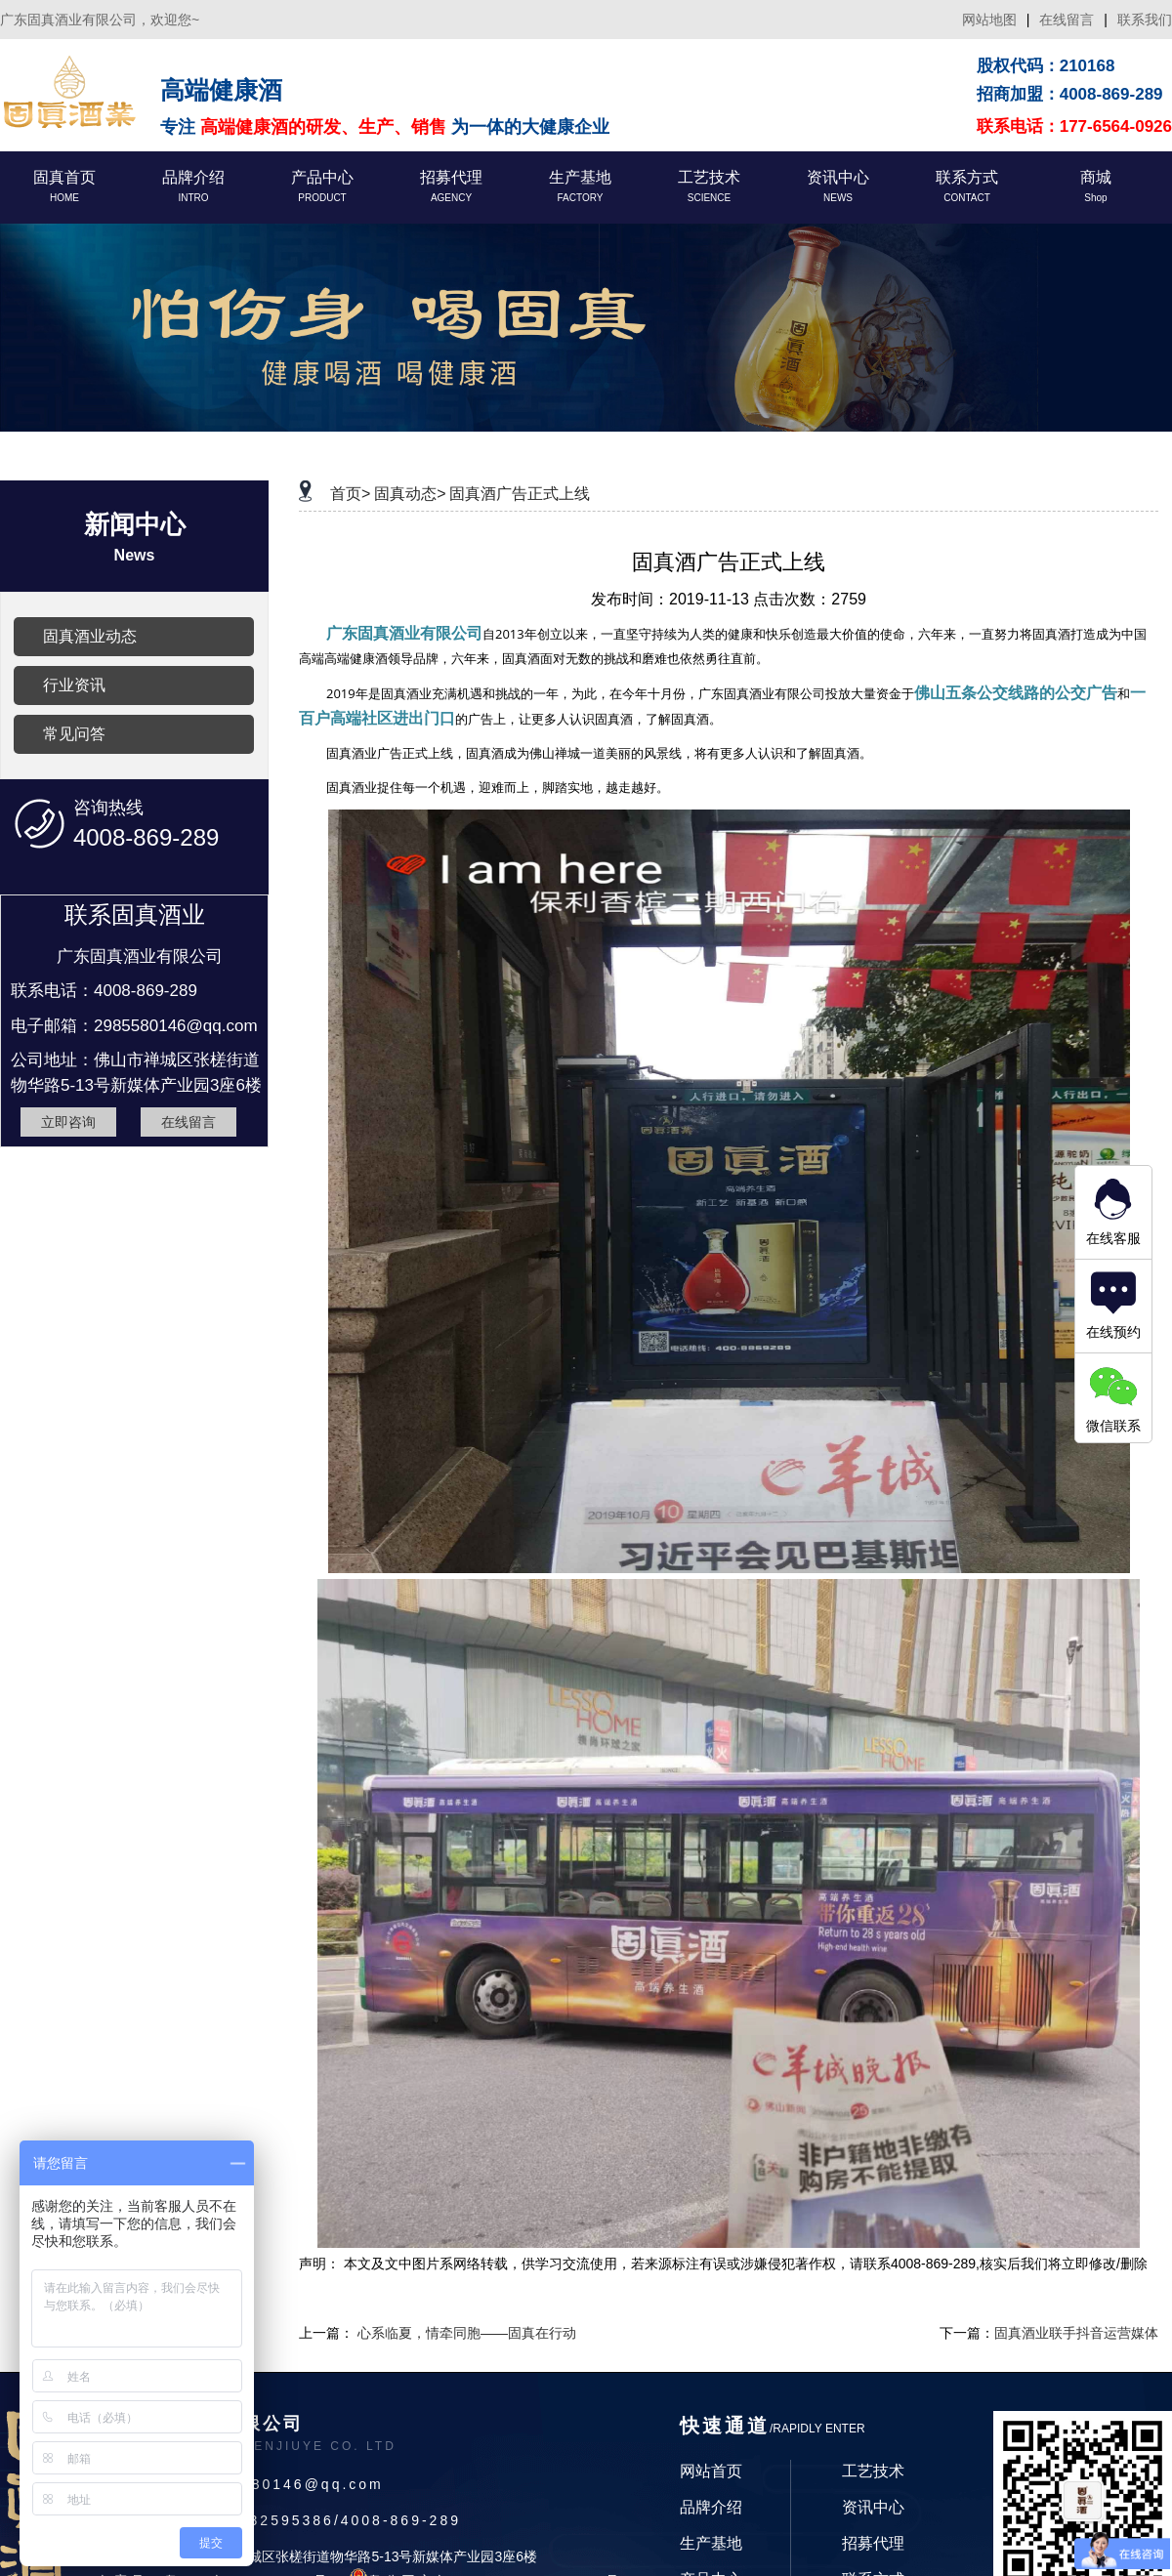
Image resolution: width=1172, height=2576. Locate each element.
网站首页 (711, 2471)
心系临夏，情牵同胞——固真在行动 (466, 2333)
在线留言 (1066, 19)
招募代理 (873, 2543)
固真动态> (409, 493)
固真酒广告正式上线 (519, 493)
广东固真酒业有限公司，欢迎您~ (99, 19)
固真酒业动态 (90, 636)
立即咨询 (68, 1122)
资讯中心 (873, 2507)
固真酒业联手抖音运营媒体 (1076, 2333)
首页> (350, 493)
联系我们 (1144, 19)
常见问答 (74, 734)
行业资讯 (74, 685)
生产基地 (711, 2543)
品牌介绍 (711, 2507)
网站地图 (989, 19)
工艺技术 (873, 2471)
